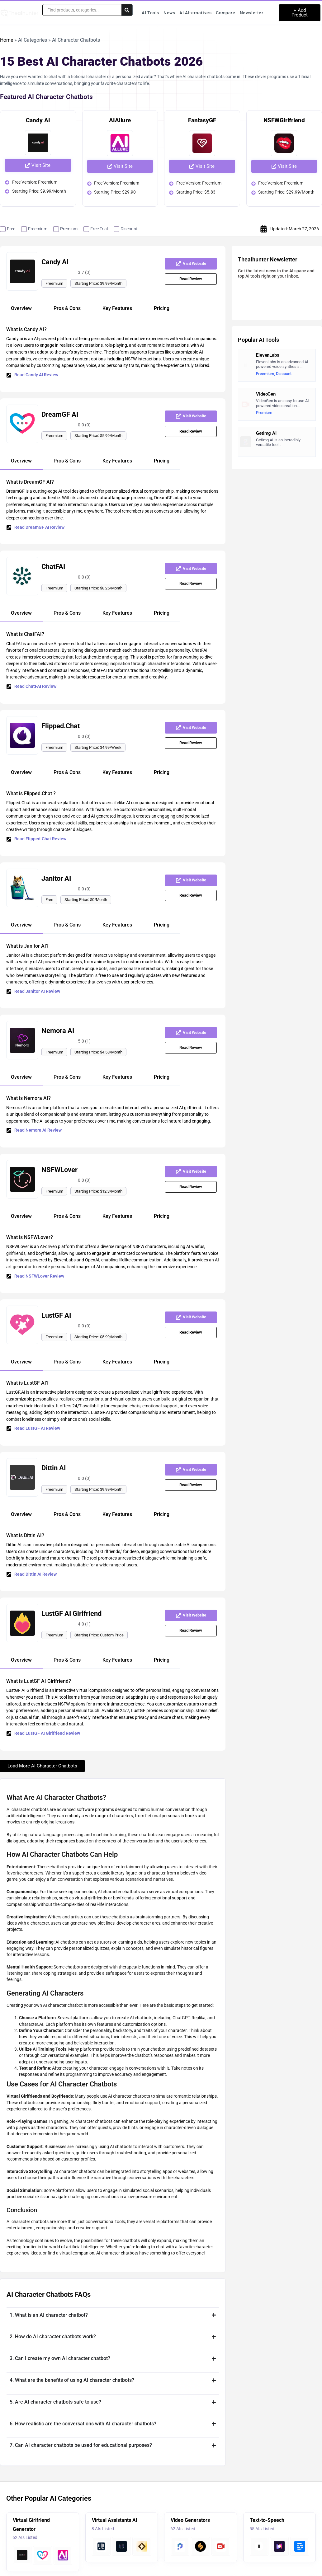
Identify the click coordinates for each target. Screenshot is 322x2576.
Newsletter (251, 12)
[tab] (21, 308)
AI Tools (150, 12)
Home (6, 40)
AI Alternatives (195, 12)
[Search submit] (127, 10)
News (169, 12)
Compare (225, 12)
